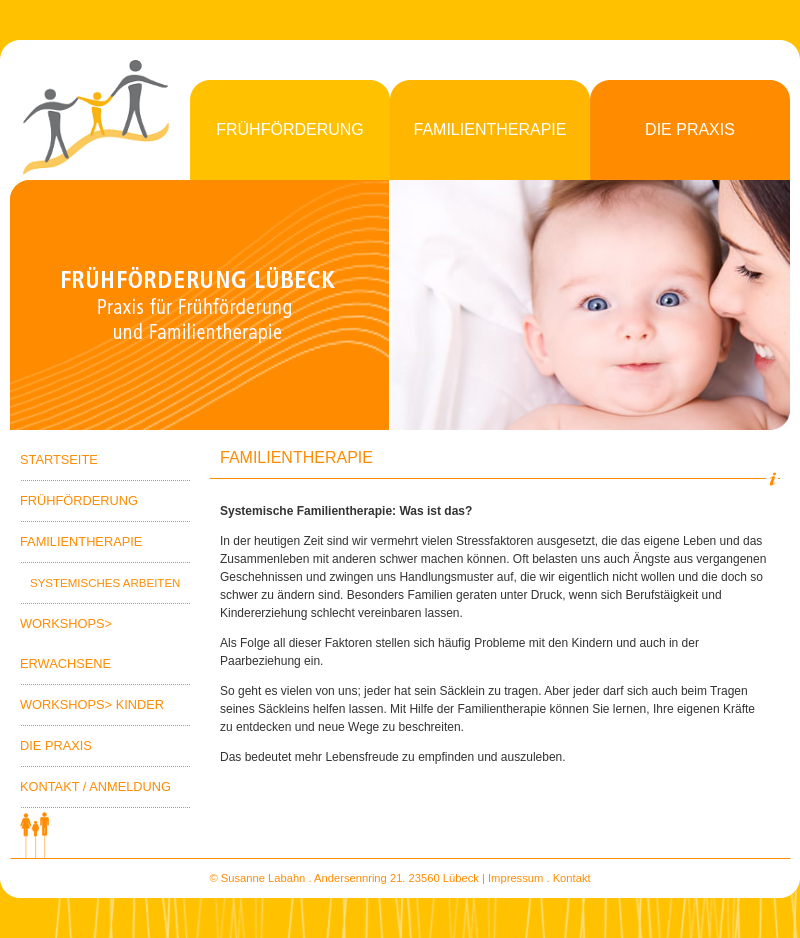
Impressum (515, 878)
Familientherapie (490, 129)
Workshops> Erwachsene (66, 643)
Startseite (59, 459)
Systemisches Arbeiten (105, 583)
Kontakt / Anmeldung (95, 786)
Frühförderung (290, 129)
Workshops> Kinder (92, 704)
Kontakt (572, 878)
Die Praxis (690, 129)
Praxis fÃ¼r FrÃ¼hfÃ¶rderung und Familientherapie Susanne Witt (200, 305)
